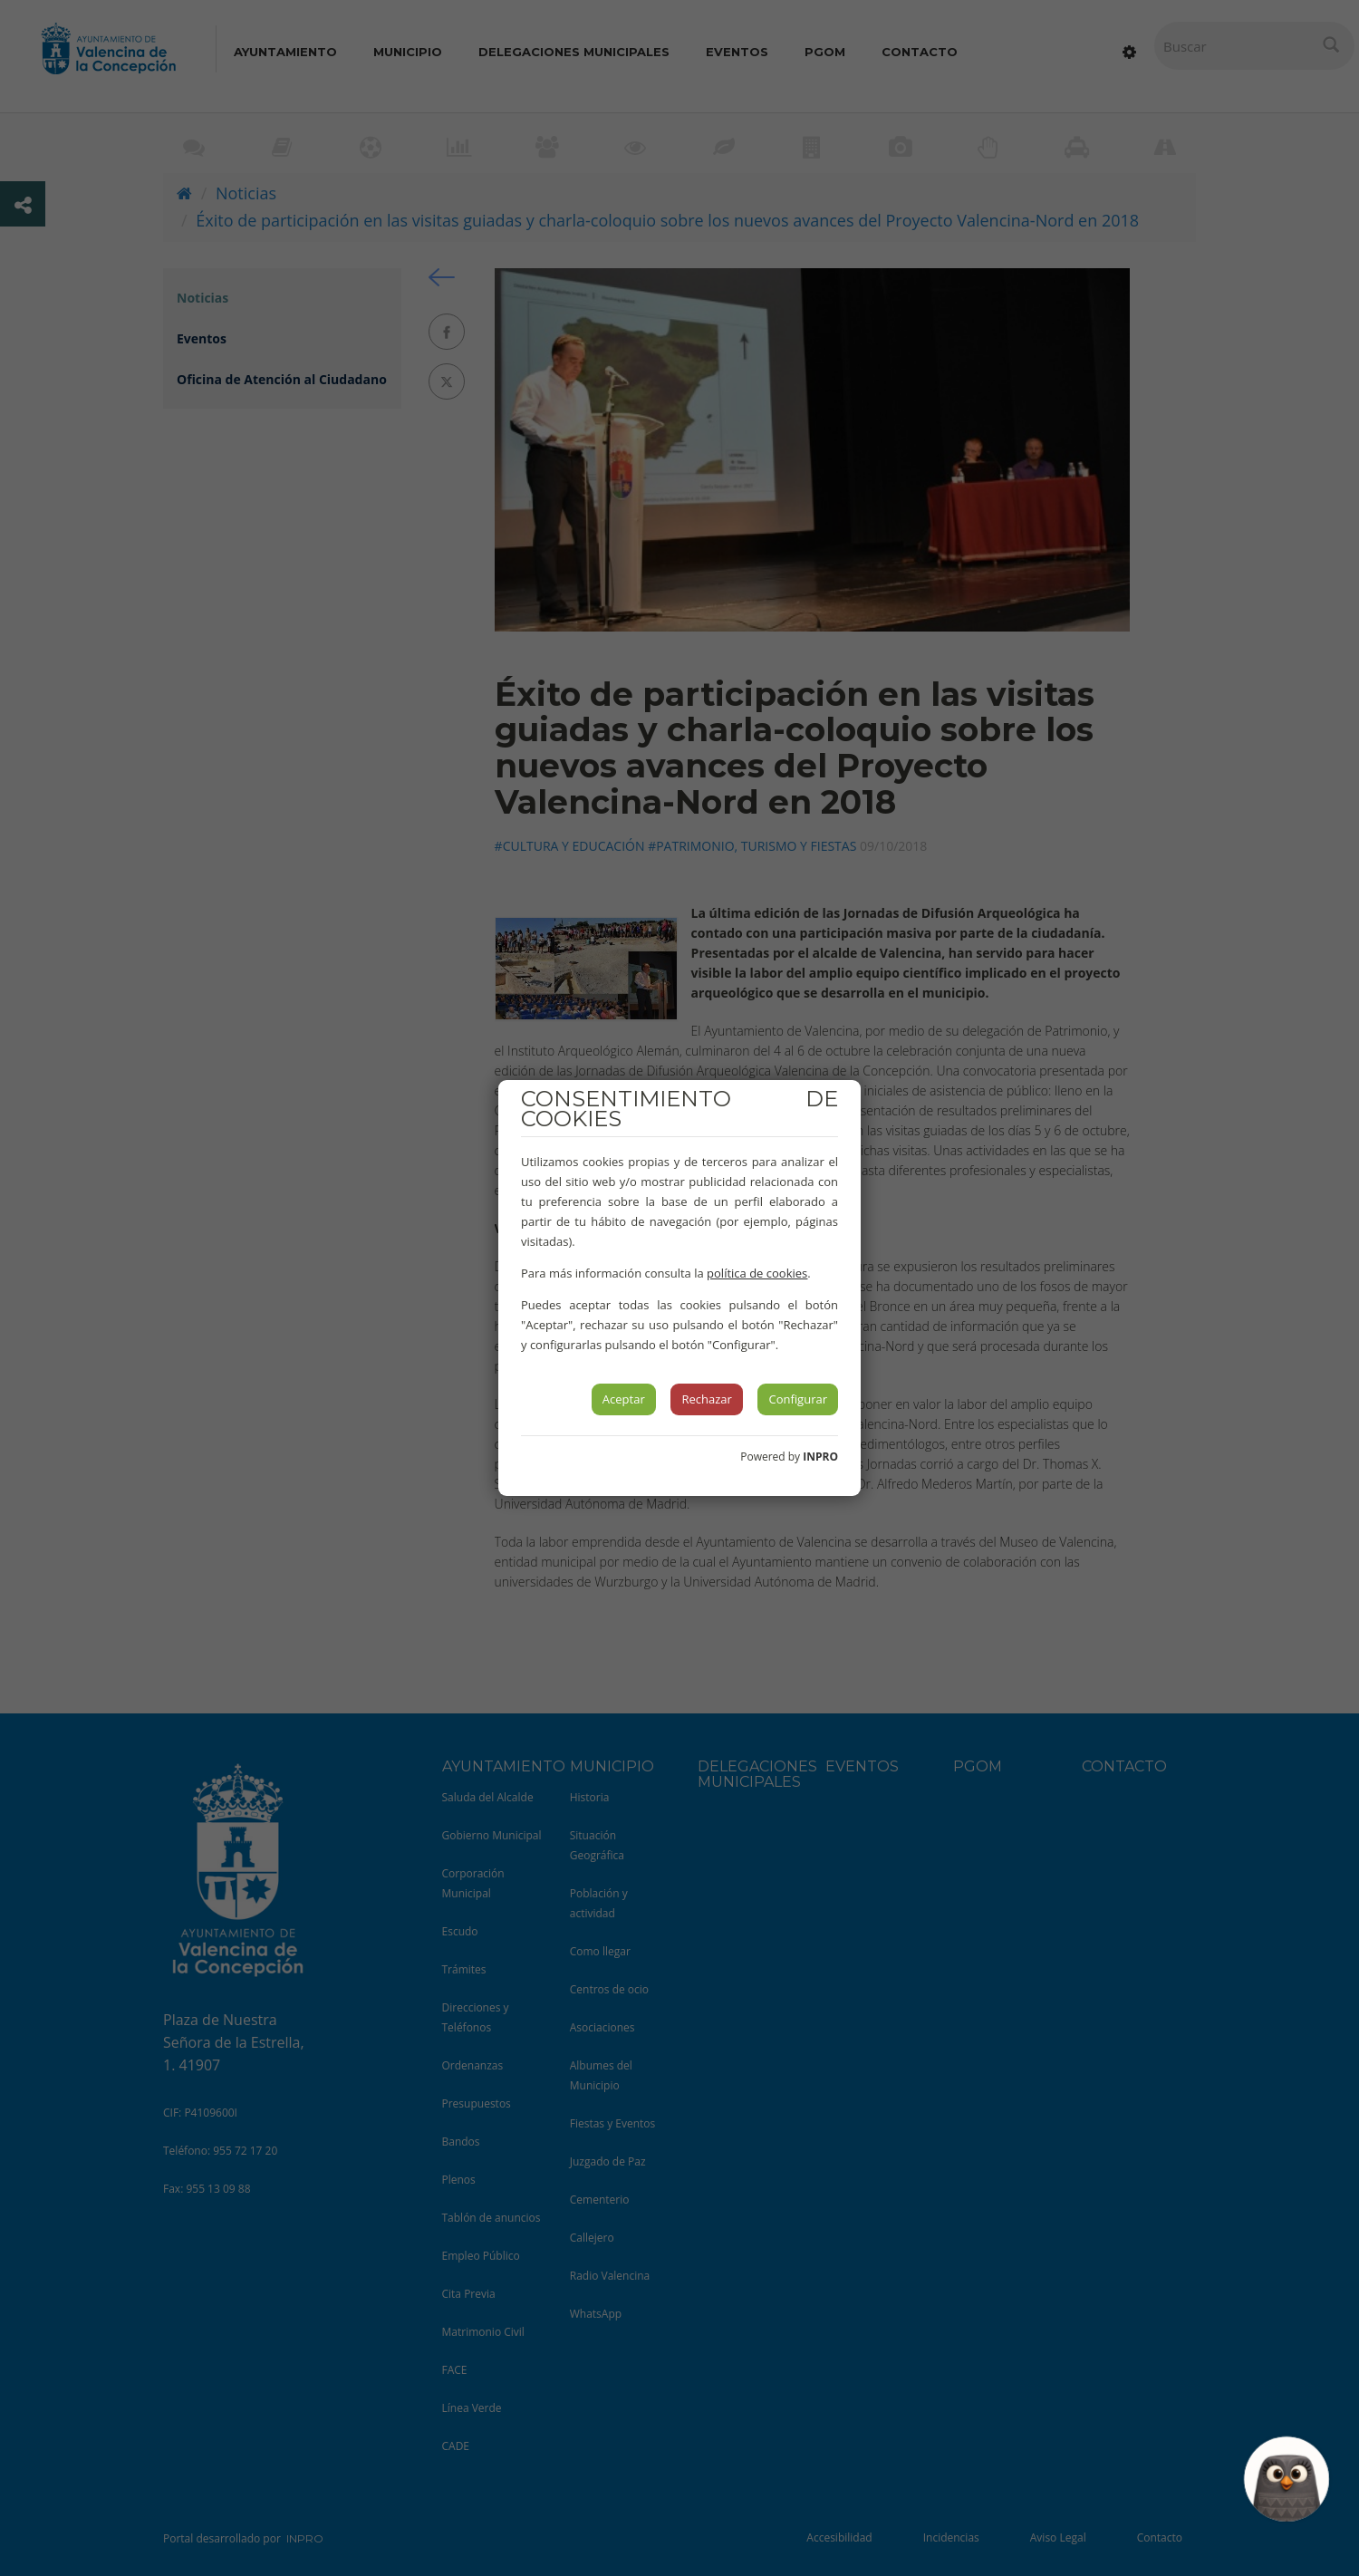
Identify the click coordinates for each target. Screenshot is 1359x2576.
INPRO (820, 1456)
